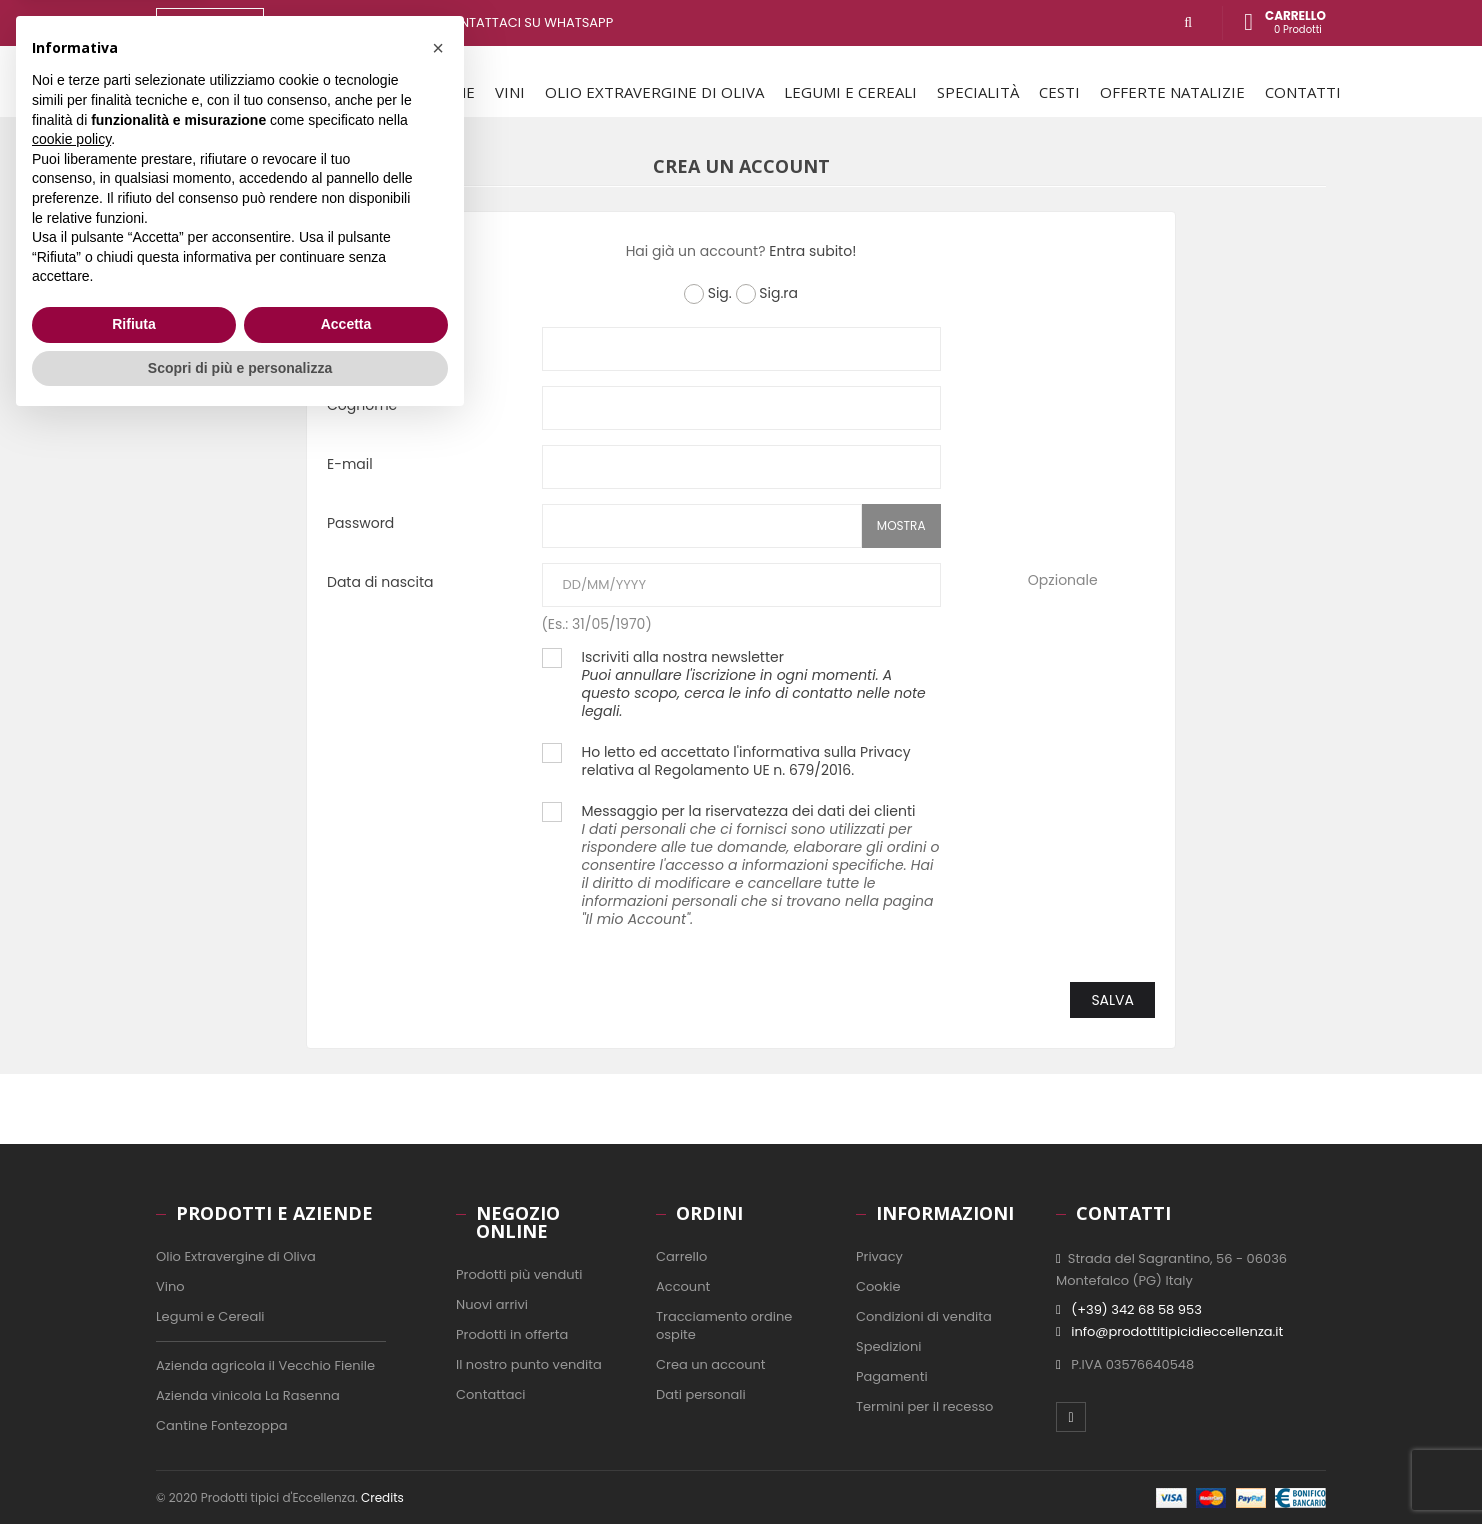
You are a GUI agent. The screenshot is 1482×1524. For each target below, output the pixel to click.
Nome (348, 345)
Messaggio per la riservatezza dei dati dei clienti (761, 865)
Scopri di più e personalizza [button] (240, 1469)
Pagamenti (892, 1376)
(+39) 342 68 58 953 (1136, 1309)
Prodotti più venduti (519, 1274)
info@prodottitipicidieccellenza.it (1177, 1331)
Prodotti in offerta (512, 1334)
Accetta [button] (346, 1426)
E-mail (350, 463)
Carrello (681, 1256)
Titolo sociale (372, 294)
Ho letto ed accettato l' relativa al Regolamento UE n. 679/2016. (746, 761)
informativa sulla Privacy (825, 752)
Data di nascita (380, 581)
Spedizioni (888, 1346)
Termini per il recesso (924, 1406)
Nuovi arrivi (492, 1304)
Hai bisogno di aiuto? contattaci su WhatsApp (451, 22)
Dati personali (701, 1394)
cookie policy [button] (71, 1241)
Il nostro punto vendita (529, 1364)
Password (360, 522)
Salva (1112, 1000)
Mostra (901, 525)
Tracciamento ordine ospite (724, 1325)
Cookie (878, 1286)
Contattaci (491, 1394)
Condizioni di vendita (924, 1316)
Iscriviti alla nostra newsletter (754, 684)
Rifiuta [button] (134, 1426)
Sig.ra (767, 294)
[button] (438, 1150)
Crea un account (711, 1364)
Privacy (879, 1256)
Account (683, 1286)
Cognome (362, 404)
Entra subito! (812, 251)
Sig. (708, 294)
